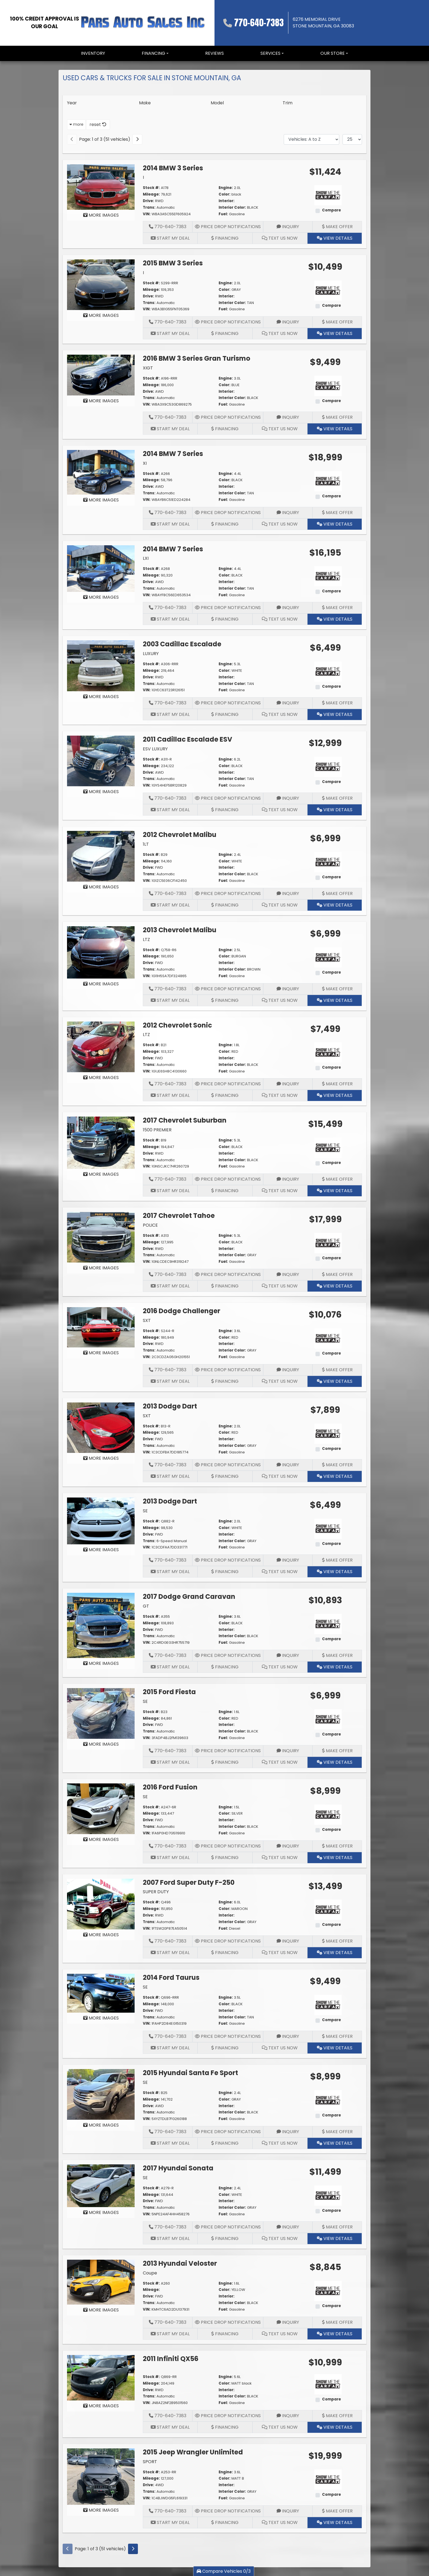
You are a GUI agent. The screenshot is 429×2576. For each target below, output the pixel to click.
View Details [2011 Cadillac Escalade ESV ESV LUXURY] (334, 810)
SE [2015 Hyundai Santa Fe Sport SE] (145, 2082)
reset (97, 124)
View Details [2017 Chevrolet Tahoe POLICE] (334, 1286)
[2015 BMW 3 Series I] (101, 284)
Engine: (226, 187)
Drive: (148, 200)
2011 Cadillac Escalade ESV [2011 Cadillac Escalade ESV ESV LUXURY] (187, 739)
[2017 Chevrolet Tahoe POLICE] (101, 1237)
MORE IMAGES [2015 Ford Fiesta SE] (101, 1744)
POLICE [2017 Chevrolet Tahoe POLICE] (150, 1225)
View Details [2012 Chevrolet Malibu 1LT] (334, 905)
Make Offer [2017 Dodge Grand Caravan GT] (337, 1655)
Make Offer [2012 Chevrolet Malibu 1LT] (337, 893)
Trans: (149, 207)
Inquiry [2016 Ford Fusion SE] (288, 1846)
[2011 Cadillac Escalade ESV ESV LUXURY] (101, 761)
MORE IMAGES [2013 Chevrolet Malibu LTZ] (101, 984)
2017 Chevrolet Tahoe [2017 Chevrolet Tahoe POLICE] (179, 1215)
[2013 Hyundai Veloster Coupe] (101, 2282)
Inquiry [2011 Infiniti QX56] (288, 2416)
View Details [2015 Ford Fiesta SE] (334, 1762)
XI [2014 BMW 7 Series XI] (145, 463)
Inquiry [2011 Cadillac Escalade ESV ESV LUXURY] (288, 798)
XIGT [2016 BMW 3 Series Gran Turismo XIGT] (148, 368)
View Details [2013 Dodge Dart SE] (334, 1571)
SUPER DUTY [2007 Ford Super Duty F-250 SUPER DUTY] (156, 1892)
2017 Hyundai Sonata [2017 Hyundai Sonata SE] (178, 2168)
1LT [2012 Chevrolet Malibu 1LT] (146, 844)
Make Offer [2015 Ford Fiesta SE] (337, 1751)
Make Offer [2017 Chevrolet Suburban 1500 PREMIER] (337, 1179)
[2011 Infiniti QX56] (101, 2377)
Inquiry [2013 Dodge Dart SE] (288, 1560)
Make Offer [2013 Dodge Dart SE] (337, 1560)
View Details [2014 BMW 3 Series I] (334, 238)
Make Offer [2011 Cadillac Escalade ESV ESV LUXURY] (337, 798)
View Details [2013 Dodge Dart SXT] (334, 1476)
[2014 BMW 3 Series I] (101, 186)
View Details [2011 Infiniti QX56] (334, 2427)
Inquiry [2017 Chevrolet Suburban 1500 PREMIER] (288, 1179)
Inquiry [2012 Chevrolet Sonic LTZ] (288, 1084)
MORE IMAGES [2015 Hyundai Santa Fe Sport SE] (101, 2125)
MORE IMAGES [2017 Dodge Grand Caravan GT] (101, 1663)
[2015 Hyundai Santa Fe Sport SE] (101, 2094)
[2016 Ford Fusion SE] (101, 1808)
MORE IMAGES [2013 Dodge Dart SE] (101, 1550)
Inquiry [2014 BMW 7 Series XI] (288, 512)
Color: (224, 194)
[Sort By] (311, 139)
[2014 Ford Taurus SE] (101, 1993)
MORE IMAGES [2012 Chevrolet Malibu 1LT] (101, 887)
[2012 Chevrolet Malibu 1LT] (101, 856)
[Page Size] (352, 139)
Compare (331, 210)
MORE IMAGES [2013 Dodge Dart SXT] (101, 1458)
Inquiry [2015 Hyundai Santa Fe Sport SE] (288, 2132)
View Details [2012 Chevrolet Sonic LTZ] (334, 1095)
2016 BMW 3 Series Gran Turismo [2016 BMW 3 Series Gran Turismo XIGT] (196, 358)
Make (145, 103)
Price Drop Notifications (228, 226)
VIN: (146, 214)
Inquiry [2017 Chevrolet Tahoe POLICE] (288, 1274)
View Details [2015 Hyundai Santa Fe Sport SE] (334, 2143)
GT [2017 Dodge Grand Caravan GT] (146, 1606)
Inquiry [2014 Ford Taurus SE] (288, 2036)
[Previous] (72, 139)
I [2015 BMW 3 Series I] (143, 272)
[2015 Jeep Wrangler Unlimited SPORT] (101, 2476)
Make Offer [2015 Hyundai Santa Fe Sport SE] (337, 2132)
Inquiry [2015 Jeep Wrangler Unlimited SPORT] (288, 2511)
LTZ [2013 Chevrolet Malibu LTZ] (146, 939)
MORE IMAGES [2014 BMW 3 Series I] (101, 215)
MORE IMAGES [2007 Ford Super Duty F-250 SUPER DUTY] (101, 1935)
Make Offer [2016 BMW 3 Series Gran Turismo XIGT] (337, 417)
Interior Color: (232, 207)
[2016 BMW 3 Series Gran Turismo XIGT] (101, 375)
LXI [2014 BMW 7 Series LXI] (146, 558)
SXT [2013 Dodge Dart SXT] (147, 1416)
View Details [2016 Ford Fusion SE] (334, 1857)
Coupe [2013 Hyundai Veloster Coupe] (150, 2273)
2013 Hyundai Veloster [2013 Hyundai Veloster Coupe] (180, 2263)
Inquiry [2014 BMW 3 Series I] (288, 226)
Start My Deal (170, 238)
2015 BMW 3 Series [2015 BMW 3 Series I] (173, 263)
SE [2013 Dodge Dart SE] (145, 1511)
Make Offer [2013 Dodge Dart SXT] (337, 1465)
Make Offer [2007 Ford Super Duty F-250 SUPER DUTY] (337, 1941)
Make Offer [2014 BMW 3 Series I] (337, 226)
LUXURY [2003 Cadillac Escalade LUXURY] (151, 653)
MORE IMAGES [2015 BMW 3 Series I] (101, 315)
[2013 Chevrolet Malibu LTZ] (101, 952)
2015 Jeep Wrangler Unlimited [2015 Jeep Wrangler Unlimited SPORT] (193, 2452)
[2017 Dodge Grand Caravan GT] (101, 1625)
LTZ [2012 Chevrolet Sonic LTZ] (146, 1034)
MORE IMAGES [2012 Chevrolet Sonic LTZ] (101, 1077)
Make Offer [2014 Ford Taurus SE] (337, 2036)
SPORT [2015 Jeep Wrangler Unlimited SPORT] (150, 2462)
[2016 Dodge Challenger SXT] (101, 1327)
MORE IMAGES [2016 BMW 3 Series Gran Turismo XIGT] (101, 401)
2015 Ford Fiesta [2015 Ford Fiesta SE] (169, 1691)
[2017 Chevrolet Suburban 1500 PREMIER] (101, 1142)
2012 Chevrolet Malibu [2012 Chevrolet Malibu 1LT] (179, 834)
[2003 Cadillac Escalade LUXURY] (101, 665)
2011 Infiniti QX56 (170, 2358)
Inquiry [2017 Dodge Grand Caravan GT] (288, 1655)
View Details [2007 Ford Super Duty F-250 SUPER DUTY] (334, 1952)
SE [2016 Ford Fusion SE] (145, 1797)
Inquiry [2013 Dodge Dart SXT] (288, 1465)
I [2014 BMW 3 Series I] (143, 177)
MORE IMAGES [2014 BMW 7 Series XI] (101, 500)
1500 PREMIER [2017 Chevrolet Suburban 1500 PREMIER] (157, 1130)
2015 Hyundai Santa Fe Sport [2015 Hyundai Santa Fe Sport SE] (190, 2072)
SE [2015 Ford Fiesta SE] (145, 1701)
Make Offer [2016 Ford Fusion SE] (337, 1846)
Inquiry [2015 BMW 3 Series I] (288, 322)
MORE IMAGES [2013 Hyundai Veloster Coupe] (101, 2310)
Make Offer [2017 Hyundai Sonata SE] (337, 2227)
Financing (225, 238)
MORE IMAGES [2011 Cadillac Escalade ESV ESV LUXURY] (101, 791)
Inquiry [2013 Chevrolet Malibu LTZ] (288, 989)
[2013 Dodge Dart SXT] (101, 1427)
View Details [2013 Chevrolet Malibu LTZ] (334, 1000)
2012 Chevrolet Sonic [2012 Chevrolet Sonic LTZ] (177, 1025)
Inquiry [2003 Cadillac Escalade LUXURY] (288, 703)
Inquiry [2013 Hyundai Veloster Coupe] (288, 2322)
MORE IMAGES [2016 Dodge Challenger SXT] (101, 1353)
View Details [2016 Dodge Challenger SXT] (334, 1381)
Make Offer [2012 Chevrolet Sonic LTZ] (337, 1084)
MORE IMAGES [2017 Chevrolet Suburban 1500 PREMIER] (101, 1174)
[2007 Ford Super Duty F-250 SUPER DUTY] (101, 1904)
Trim (287, 103)
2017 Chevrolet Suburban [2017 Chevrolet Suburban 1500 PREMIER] (185, 1120)
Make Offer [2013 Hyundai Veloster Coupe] (337, 2322)
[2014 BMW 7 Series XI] (101, 472)
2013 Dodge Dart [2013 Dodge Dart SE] (170, 1501)
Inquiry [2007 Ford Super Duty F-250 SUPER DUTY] (288, 1941)
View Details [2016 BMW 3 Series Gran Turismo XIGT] (334, 429)
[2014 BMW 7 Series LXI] (101, 568)
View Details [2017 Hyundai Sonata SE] (334, 2238)
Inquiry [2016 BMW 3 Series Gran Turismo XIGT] (288, 417)
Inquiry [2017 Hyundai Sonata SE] (288, 2227)
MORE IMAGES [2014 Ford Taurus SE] (101, 2018)
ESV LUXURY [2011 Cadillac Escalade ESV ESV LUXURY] (155, 749)
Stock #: (151, 187)
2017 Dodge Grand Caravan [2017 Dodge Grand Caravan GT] (189, 1596)
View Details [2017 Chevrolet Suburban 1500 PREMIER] (334, 1190)
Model (217, 103)
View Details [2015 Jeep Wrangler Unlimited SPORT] (334, 2522)
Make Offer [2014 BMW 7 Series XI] (337, 512)
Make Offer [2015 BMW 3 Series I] (337, 322)
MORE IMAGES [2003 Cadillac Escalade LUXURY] (101, 696)
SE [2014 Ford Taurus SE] (145, 1987)
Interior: (226, 200)
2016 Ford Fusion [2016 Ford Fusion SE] (170, 1787)
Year (72, 103)
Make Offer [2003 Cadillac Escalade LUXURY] (337, 703)
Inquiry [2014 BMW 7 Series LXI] (288, 607)
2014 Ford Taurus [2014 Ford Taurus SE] (171, 1977)
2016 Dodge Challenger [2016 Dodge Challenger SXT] (181, 1310)
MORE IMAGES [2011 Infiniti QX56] (101, 2406)
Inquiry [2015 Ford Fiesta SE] (288, 1751)
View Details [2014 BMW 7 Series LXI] (334, 619)
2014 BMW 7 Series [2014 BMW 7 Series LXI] (173, 548)
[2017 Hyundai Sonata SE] (101, 2185)
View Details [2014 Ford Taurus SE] (334, 2048)
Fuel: (223, 214)
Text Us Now (280, 238)
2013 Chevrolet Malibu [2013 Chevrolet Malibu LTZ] (179, 929)
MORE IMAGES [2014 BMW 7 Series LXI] (101, 597)
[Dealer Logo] (143, 23)
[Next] (137, 139)
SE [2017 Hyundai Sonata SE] (145, 2178)
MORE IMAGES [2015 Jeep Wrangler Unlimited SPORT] (101, 2510)
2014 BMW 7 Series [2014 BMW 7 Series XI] (173, 453)
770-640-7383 (259, 22)
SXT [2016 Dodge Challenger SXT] (147, 1320)
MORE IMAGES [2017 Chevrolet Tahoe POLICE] (101, 1268)
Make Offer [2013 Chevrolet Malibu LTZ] (337, 989)
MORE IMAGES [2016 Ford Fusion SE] (101, 1839)
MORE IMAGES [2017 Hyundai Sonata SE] (101, 2212)
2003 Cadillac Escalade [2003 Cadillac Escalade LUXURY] (182, 644)
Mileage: (151, 194)
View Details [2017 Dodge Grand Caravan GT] (334, 1667)
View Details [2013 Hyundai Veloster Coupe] (334, 2334)
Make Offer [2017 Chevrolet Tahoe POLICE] (337, 1274)
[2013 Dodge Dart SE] (101, 1521)
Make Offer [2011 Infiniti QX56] (337, 2416)
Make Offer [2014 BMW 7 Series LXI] (337, 607)
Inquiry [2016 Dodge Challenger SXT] (288, 1370)
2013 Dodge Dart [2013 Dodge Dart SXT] (170, 1406)
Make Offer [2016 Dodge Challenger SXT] (337, 1370)
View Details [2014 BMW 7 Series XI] (334, 524)
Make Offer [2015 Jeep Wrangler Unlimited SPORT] (337, 2511)
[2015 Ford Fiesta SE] (101, 1713)
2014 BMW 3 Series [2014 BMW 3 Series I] (173, 168)
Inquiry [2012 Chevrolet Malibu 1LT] (288, 893)
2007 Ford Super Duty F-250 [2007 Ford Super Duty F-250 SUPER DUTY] (188, 1882)
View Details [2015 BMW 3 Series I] (334, 333)
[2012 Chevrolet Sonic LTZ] (101, 1046)
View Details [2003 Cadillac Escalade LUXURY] (334, 714)
